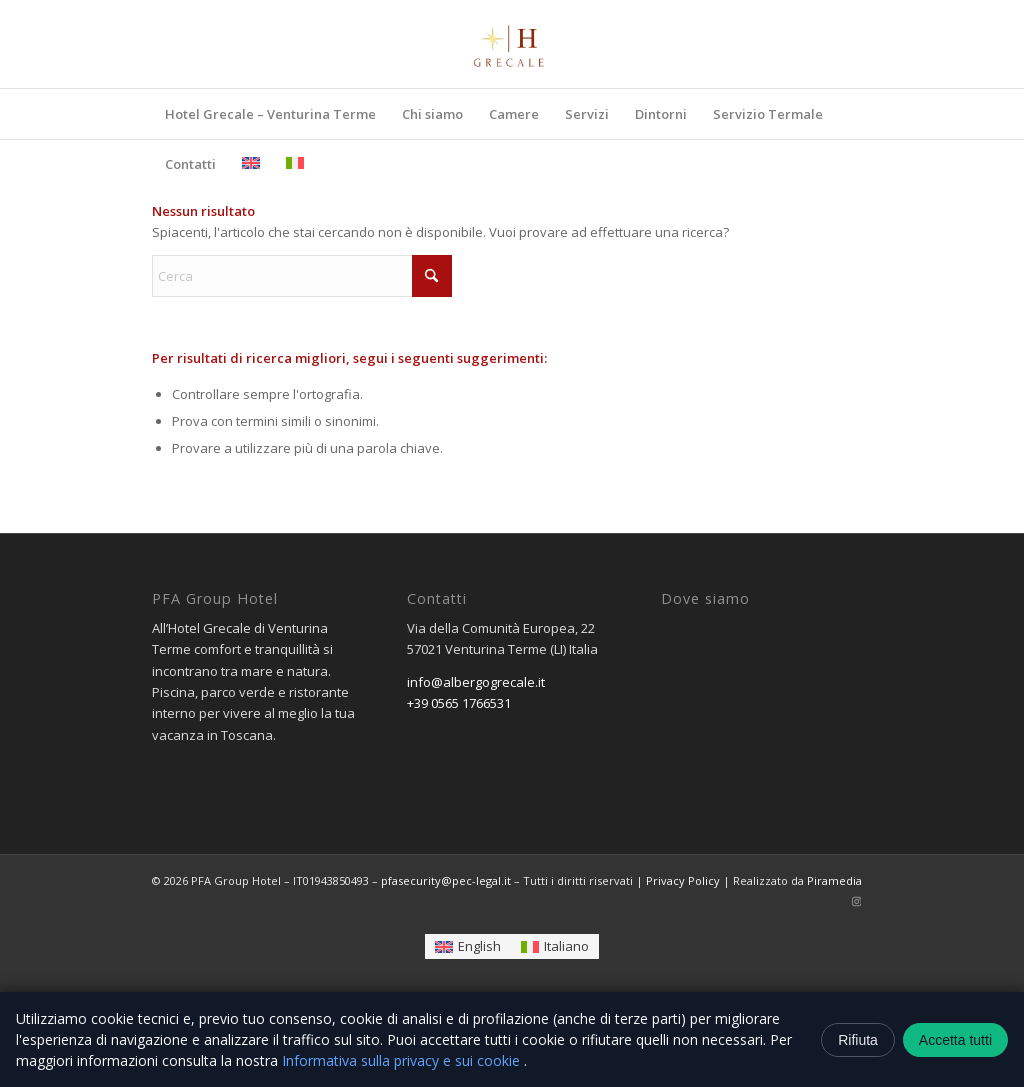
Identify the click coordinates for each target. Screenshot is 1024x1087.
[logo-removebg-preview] (512, 44)
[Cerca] (302, 276)
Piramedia (834, 880)
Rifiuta (858, 1040)
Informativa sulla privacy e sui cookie (403, 1060)
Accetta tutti (955, 1040)
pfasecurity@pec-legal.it (446, 880)
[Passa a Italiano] (555, 946)
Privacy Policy (683, 880)
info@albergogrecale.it (476, 682)
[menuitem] (270, 114)
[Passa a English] (468, 946)
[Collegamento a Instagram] (857, 901)
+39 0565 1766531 (459, 703)
